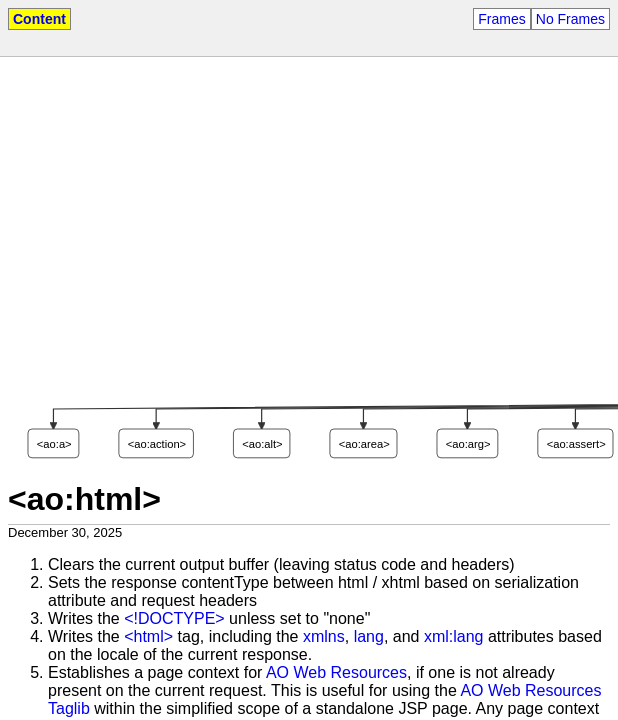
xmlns (324, 636)
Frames (501, 19)
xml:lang (454, 636)
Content (39, 19)
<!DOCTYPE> (174, 618)
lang (369, 636)
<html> (148, 636)
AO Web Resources (336, 672)
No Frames (570, 19)
